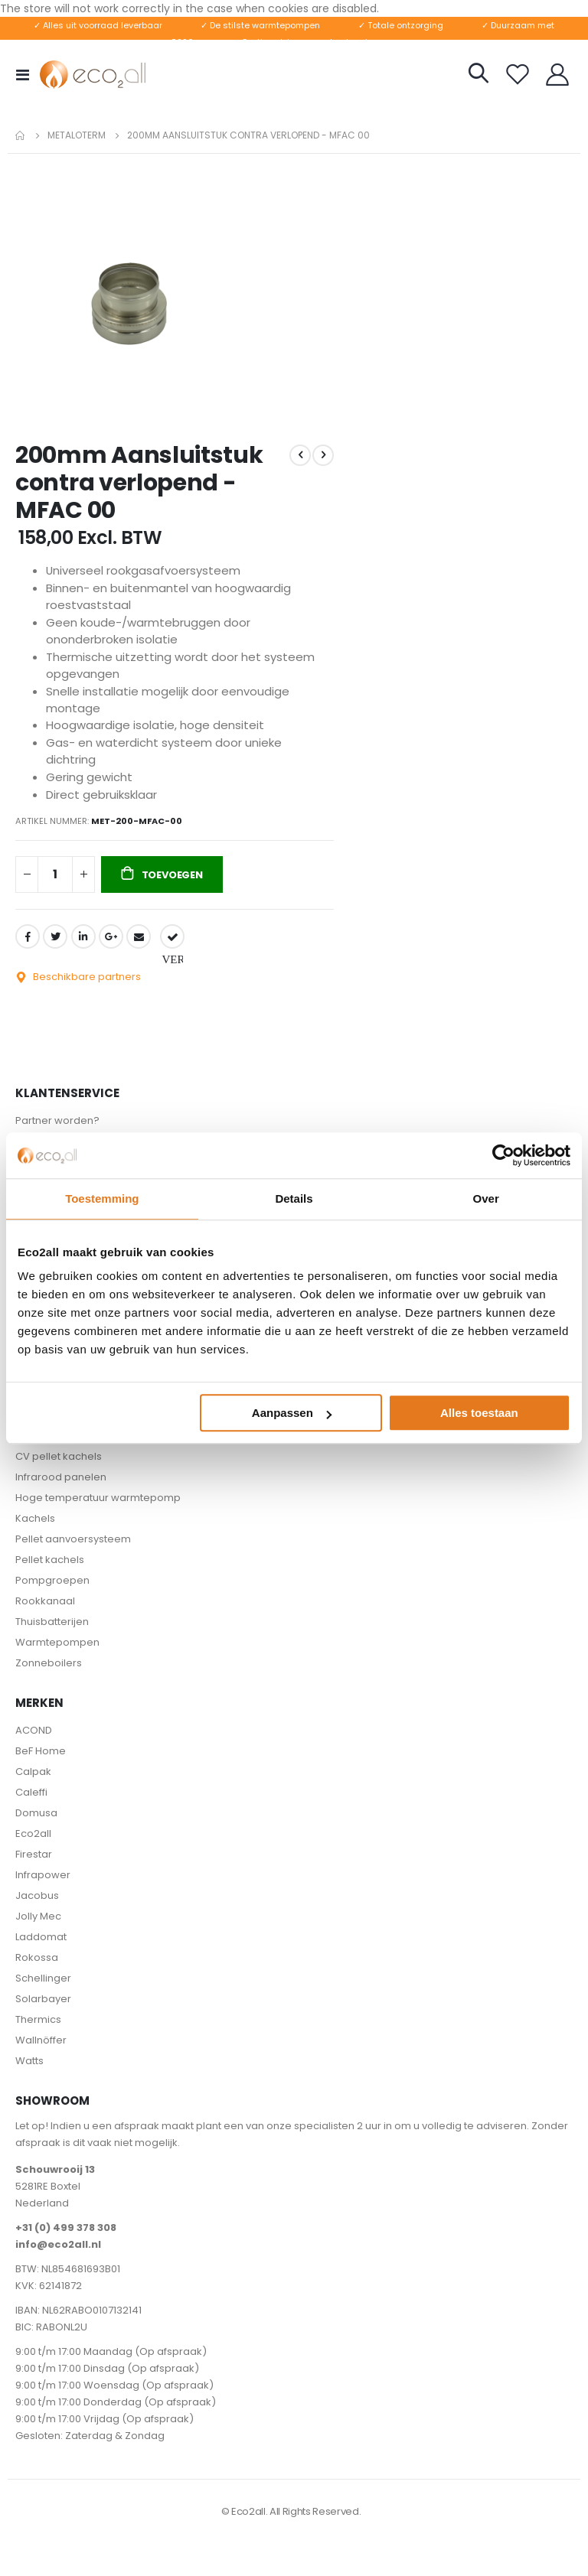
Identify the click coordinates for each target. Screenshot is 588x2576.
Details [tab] (293, 1198)
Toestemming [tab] (102, 1198)
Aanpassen (292, 1412)
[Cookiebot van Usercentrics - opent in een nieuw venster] (503, 1155)
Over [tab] (486, 1198)
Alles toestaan (479, 1412)
